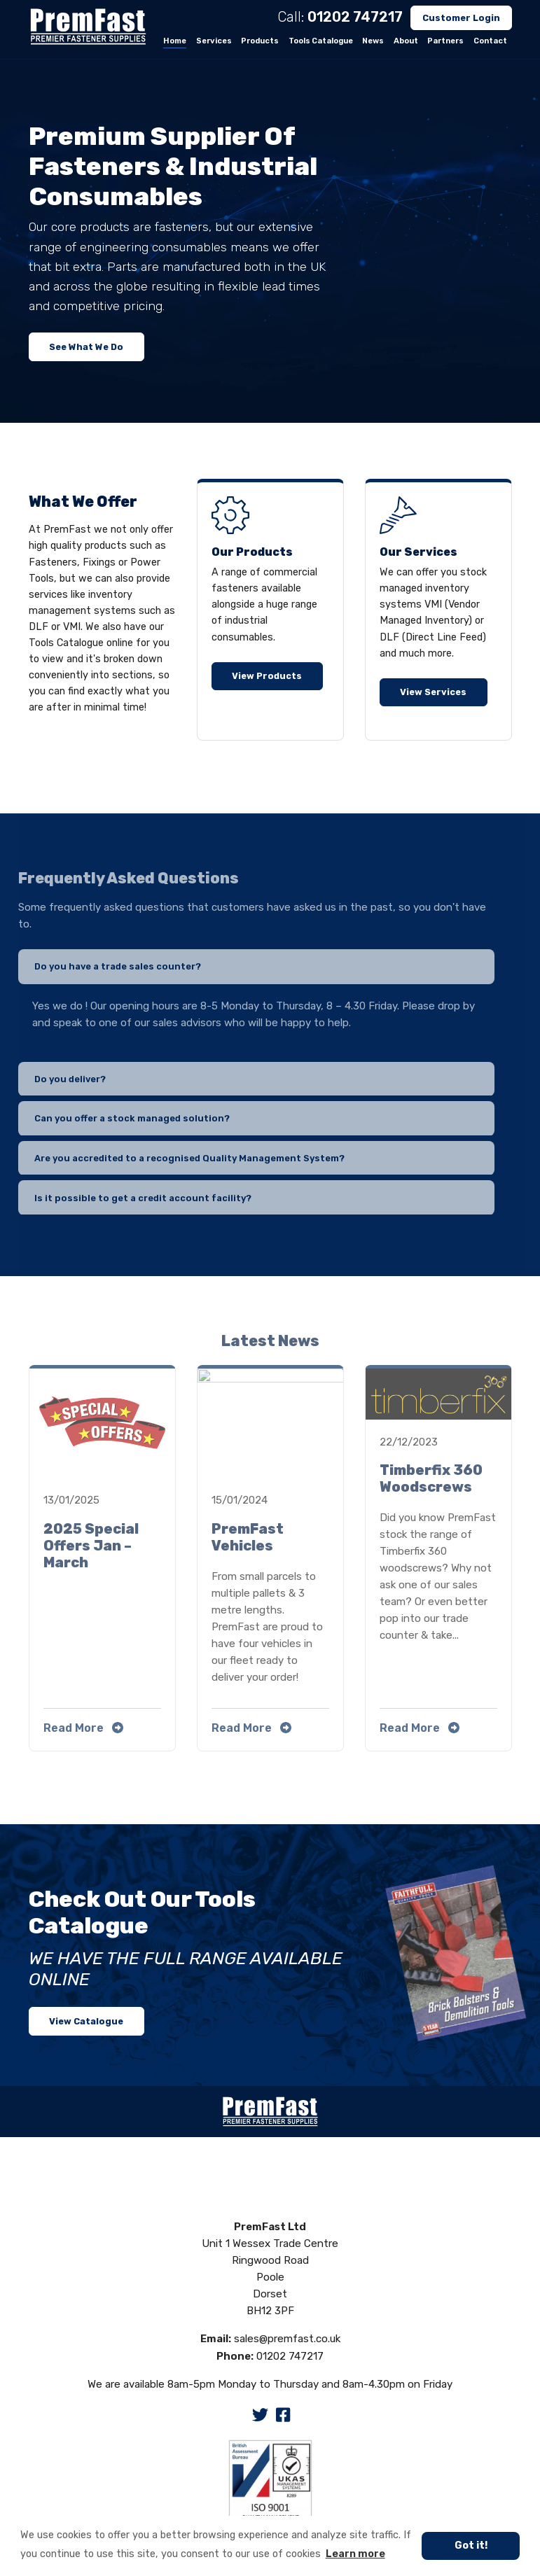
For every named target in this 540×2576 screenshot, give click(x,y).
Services (214, 41)
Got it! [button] (471, 2546)
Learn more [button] (355, 2554)
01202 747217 (355, 16)
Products (260, 41)
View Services (433, 692)
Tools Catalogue (321, 41)
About (406, 41)
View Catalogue (86, 2021)
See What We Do (86, 347)
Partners (445, 41)
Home (174, 41)
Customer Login (461, 18)
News (373, 41)
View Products (267, 676)
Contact (490, 41)
